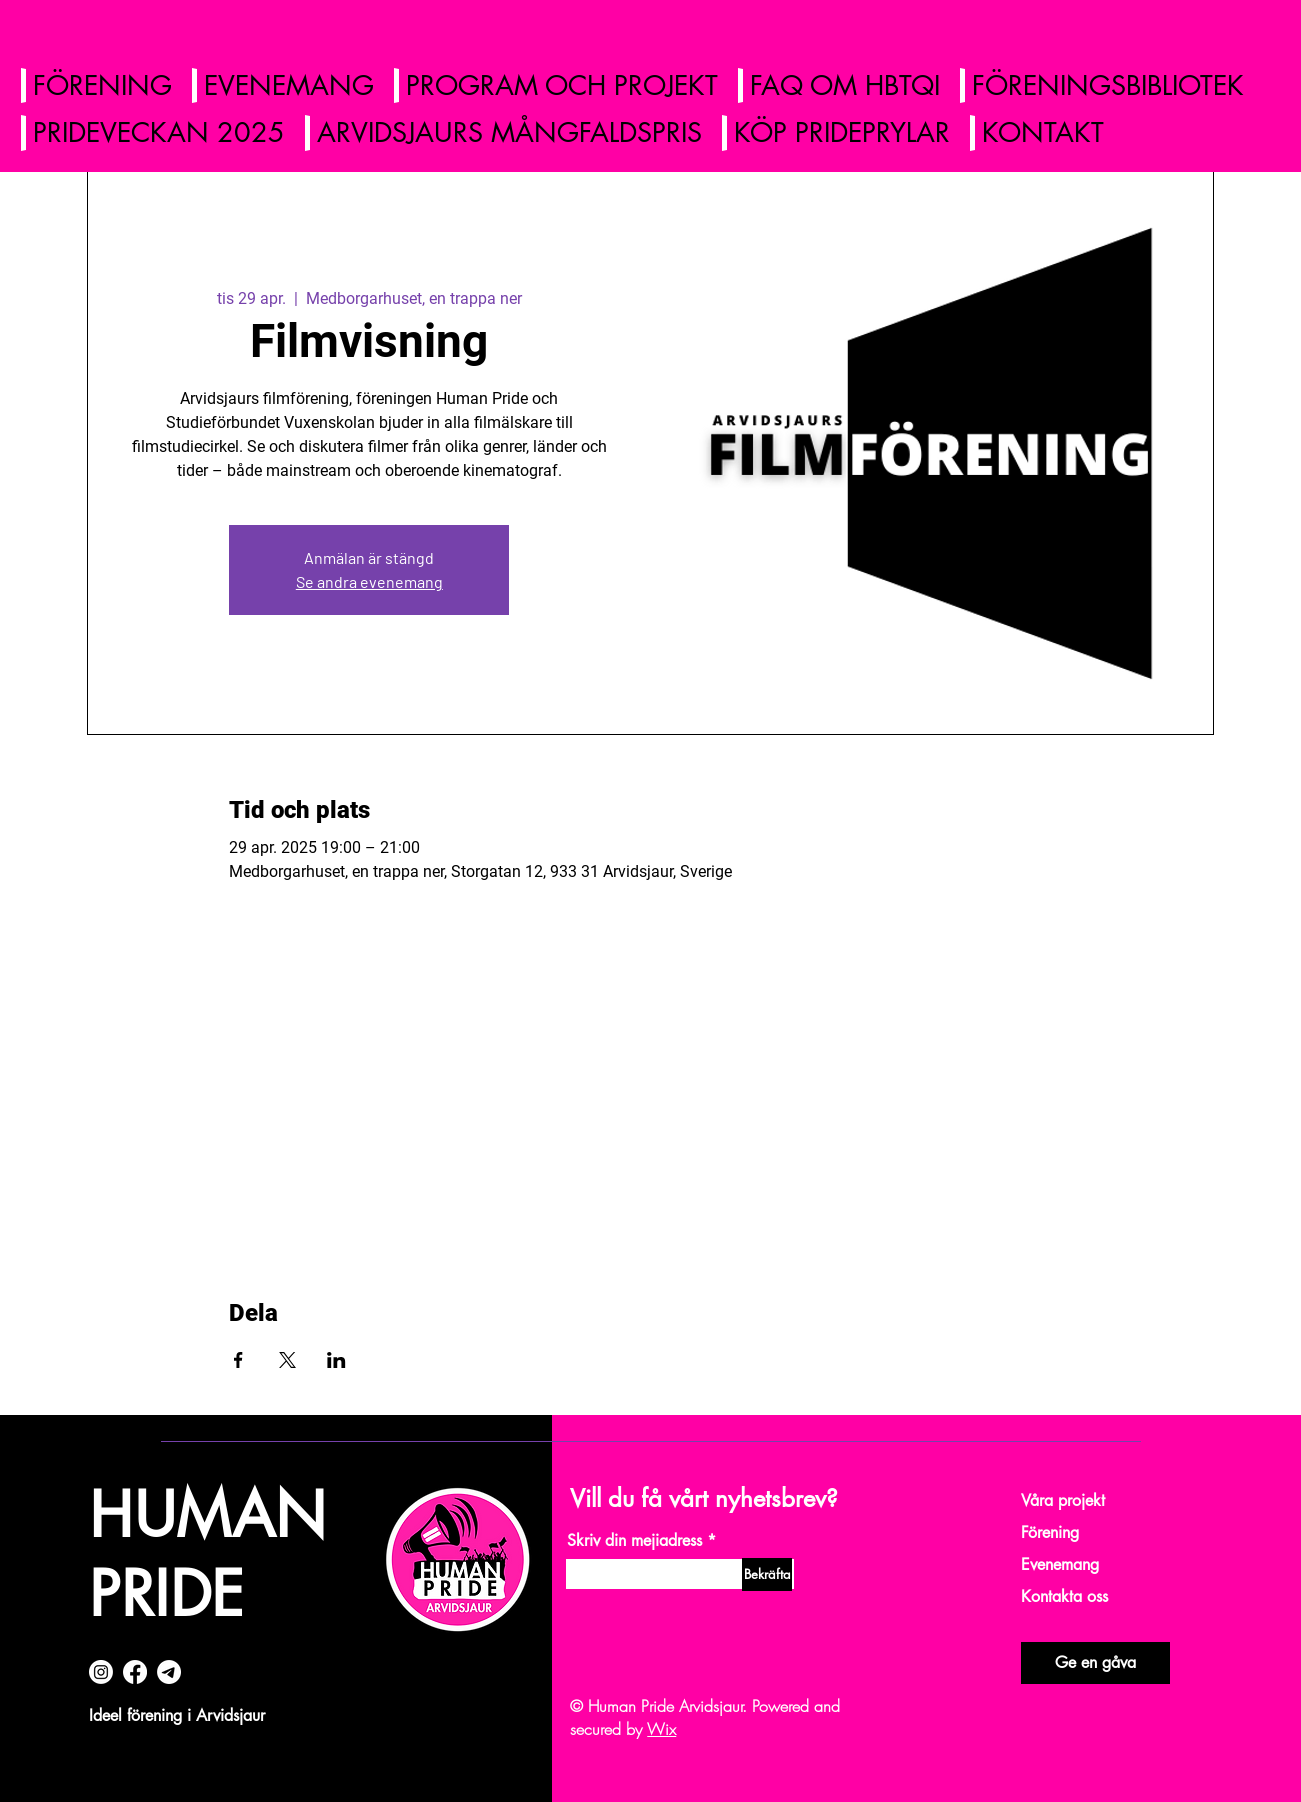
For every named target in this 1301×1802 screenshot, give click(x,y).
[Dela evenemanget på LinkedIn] (336, 1360)
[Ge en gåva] (1095, 1663)
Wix (661, 1729)
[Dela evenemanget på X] (287, 1360)
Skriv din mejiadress (634, 1541)
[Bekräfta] (767, 1574)
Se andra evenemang (369, 581)
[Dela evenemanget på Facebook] (238, 1360)
